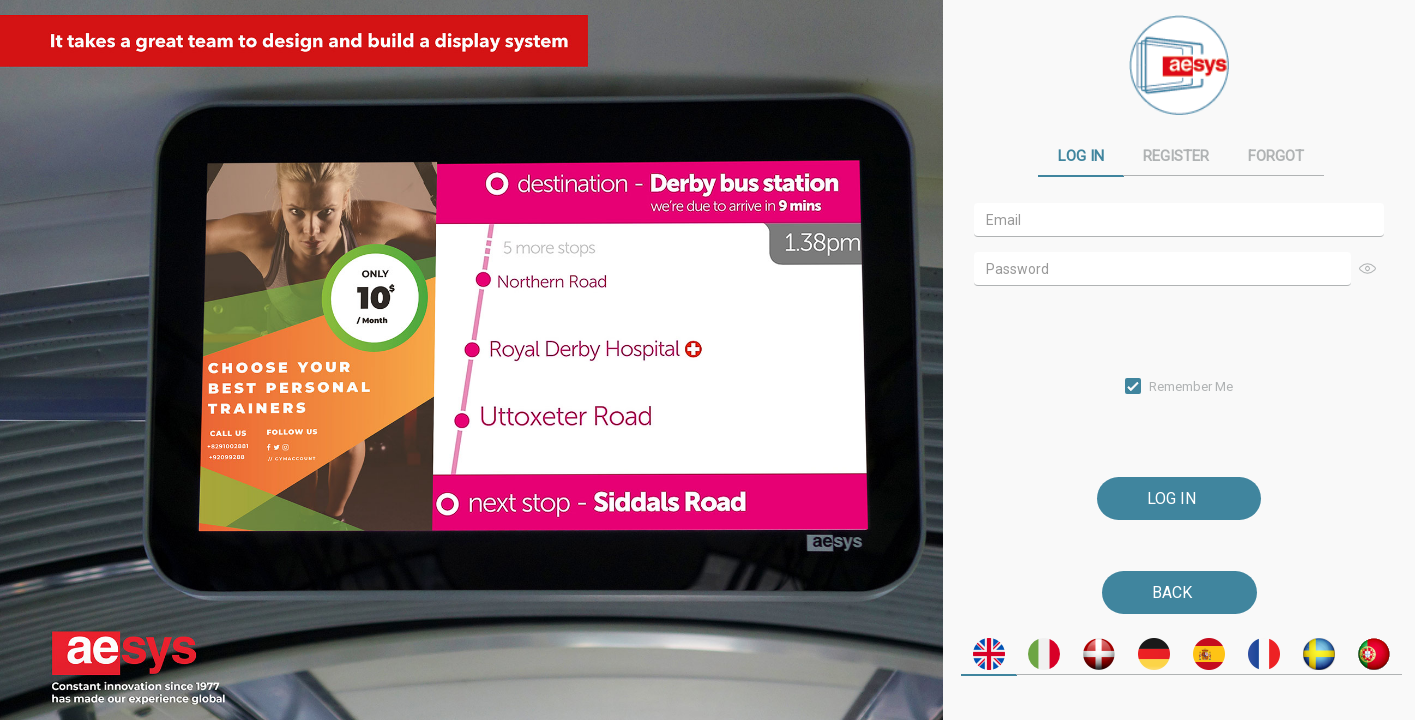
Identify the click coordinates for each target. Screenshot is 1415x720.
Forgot (1276, 156)
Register (1176, 156)
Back (1172, 592)
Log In (1081, 156)
